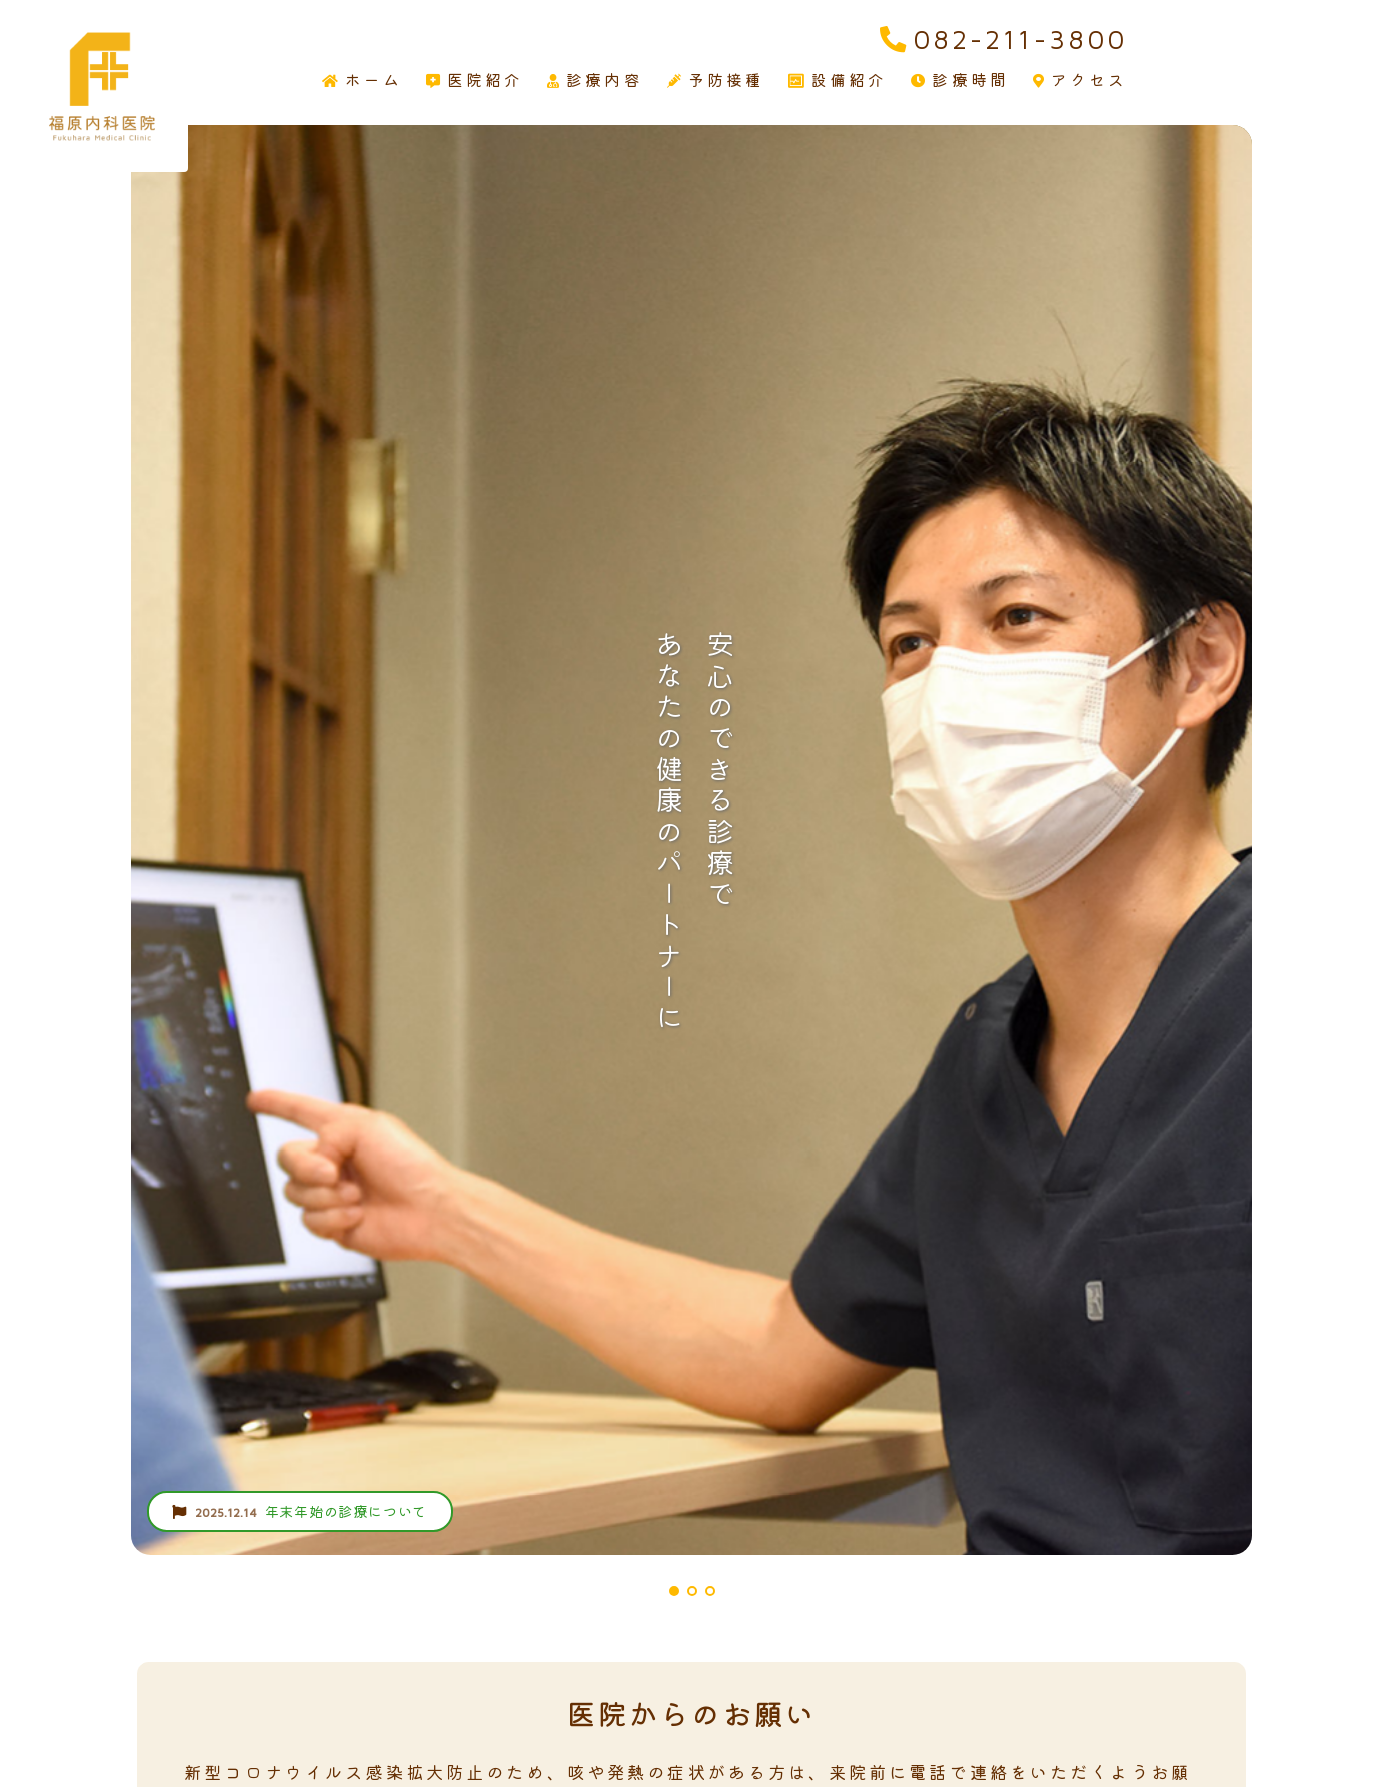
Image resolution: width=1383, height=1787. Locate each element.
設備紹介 (838, 80)
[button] (674, 1591)
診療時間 (960, 80)
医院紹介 (475, 80)
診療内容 (595, 80)
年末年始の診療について (299, 1511)
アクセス (1080, 80)
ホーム (362, 80)
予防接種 (716, 80)
